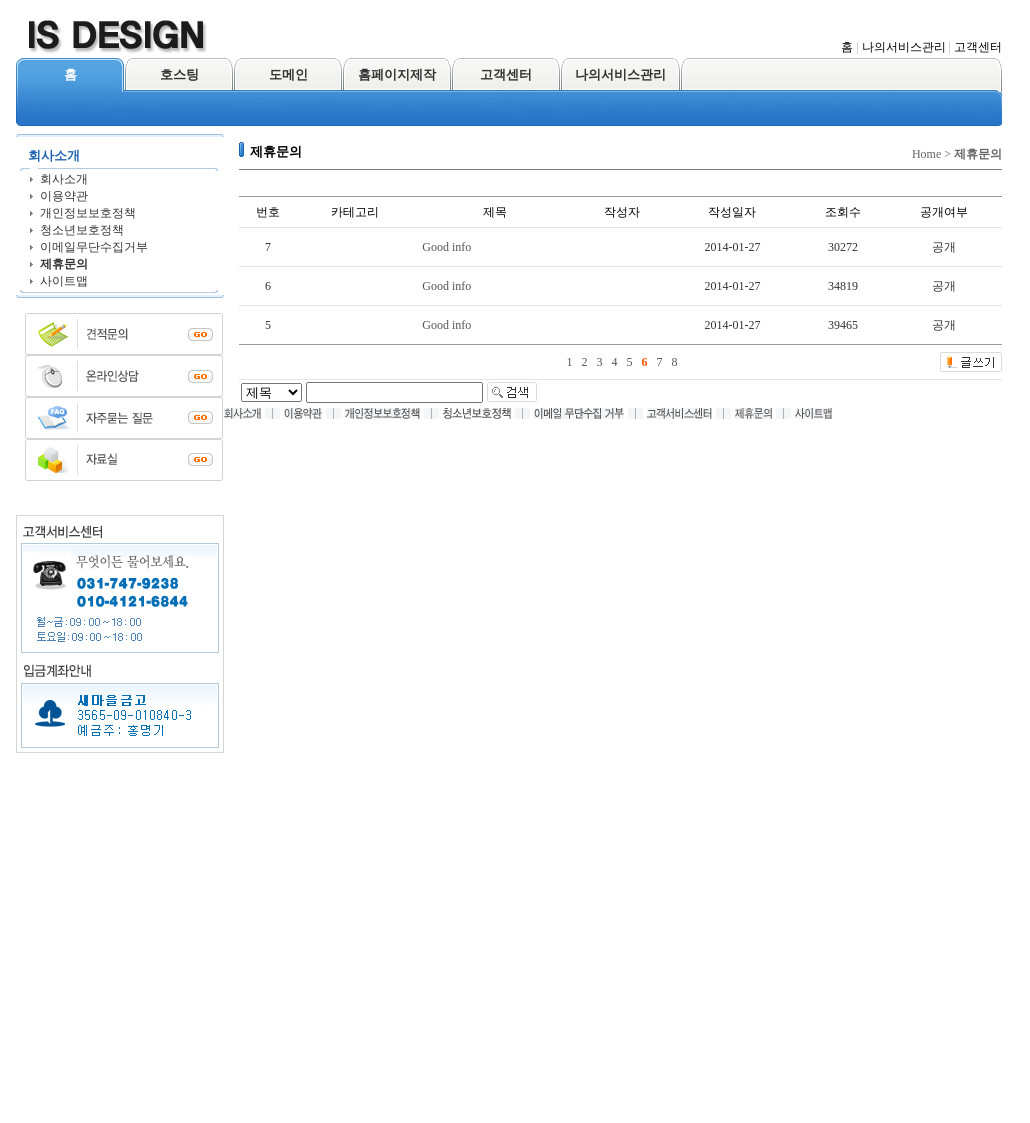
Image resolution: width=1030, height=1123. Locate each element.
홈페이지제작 (397, 74)
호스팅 (179, 74)
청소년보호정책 (82, 230)
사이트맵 (64, 281)
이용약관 (64, 196)
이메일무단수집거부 (94, 247)
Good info (446, 247)
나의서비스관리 (904, 47)
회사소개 (64, 179)
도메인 (288, 74)
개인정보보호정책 (88, 213)
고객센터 (978, 47)
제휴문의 (64, 264)
